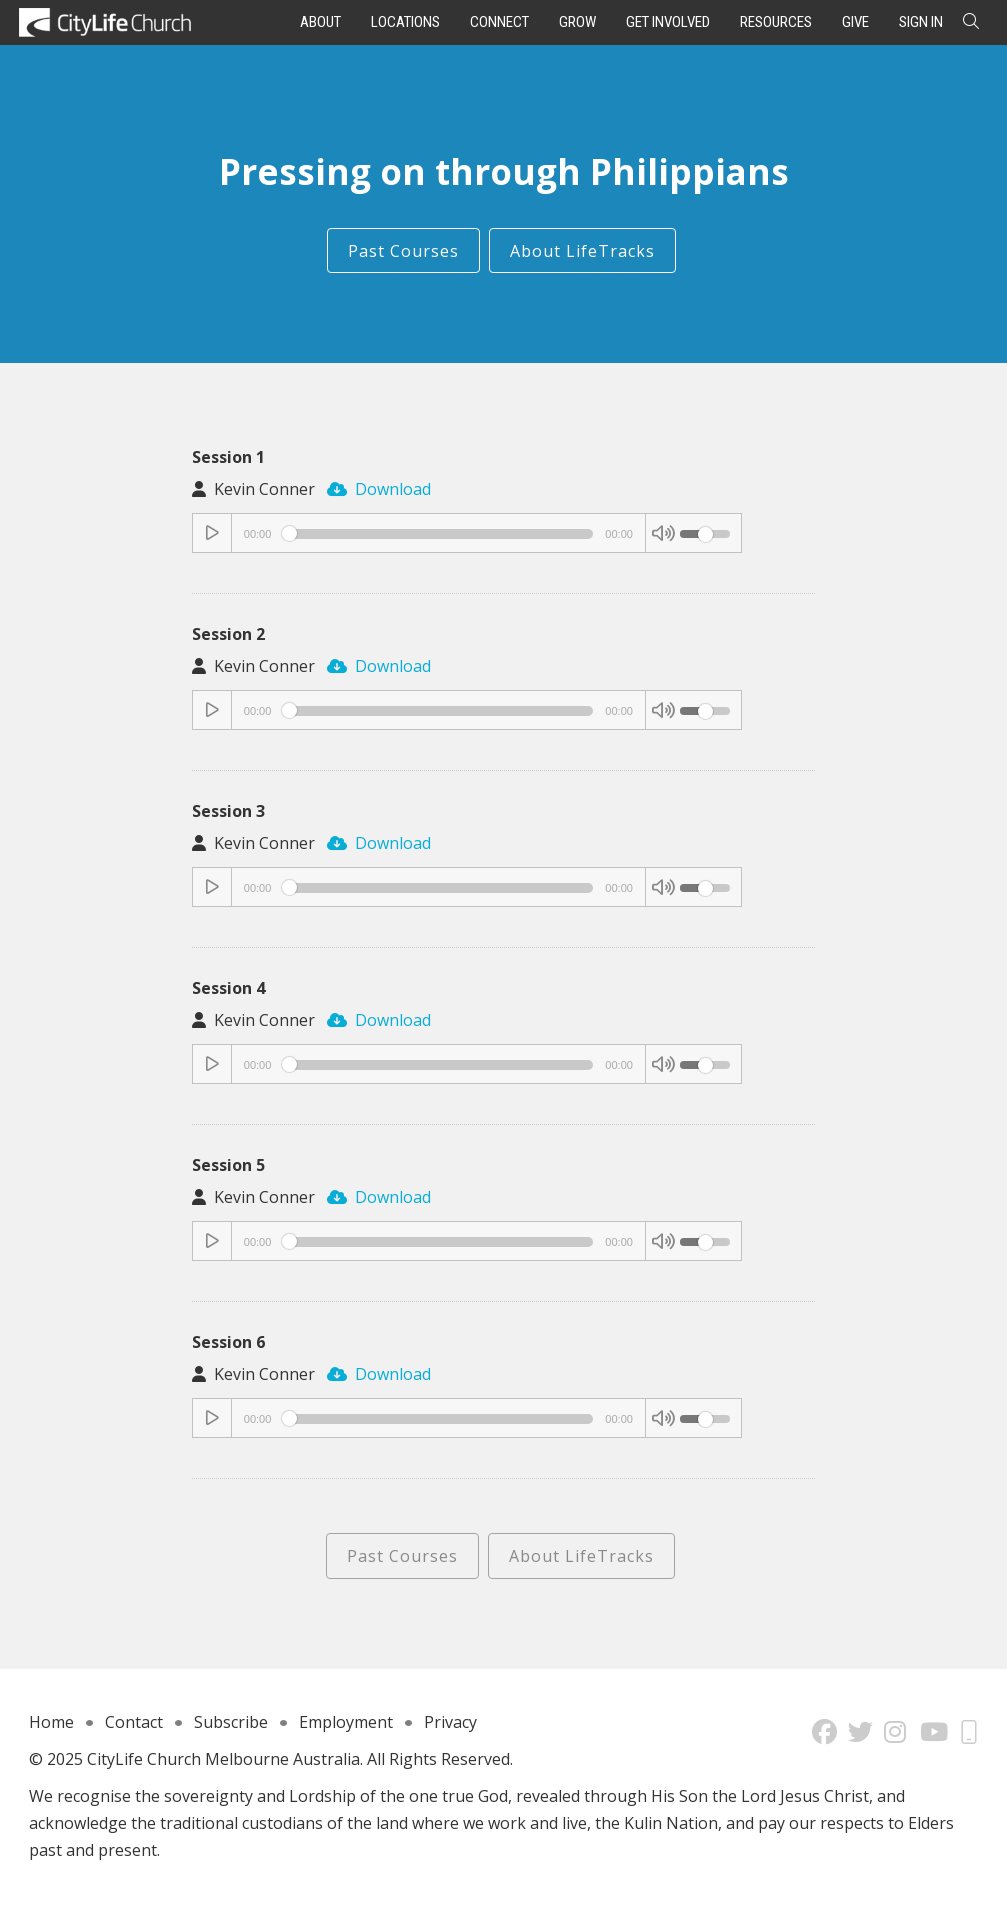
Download (379, 489)
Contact (134, 1722)
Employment (346, 1722)
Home (51, 1722)
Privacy (450, 1722)
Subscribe (231, 1722)
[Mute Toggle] (663, 534)
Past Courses (403, 251)
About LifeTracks (582, 251)
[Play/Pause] (213, 534)
